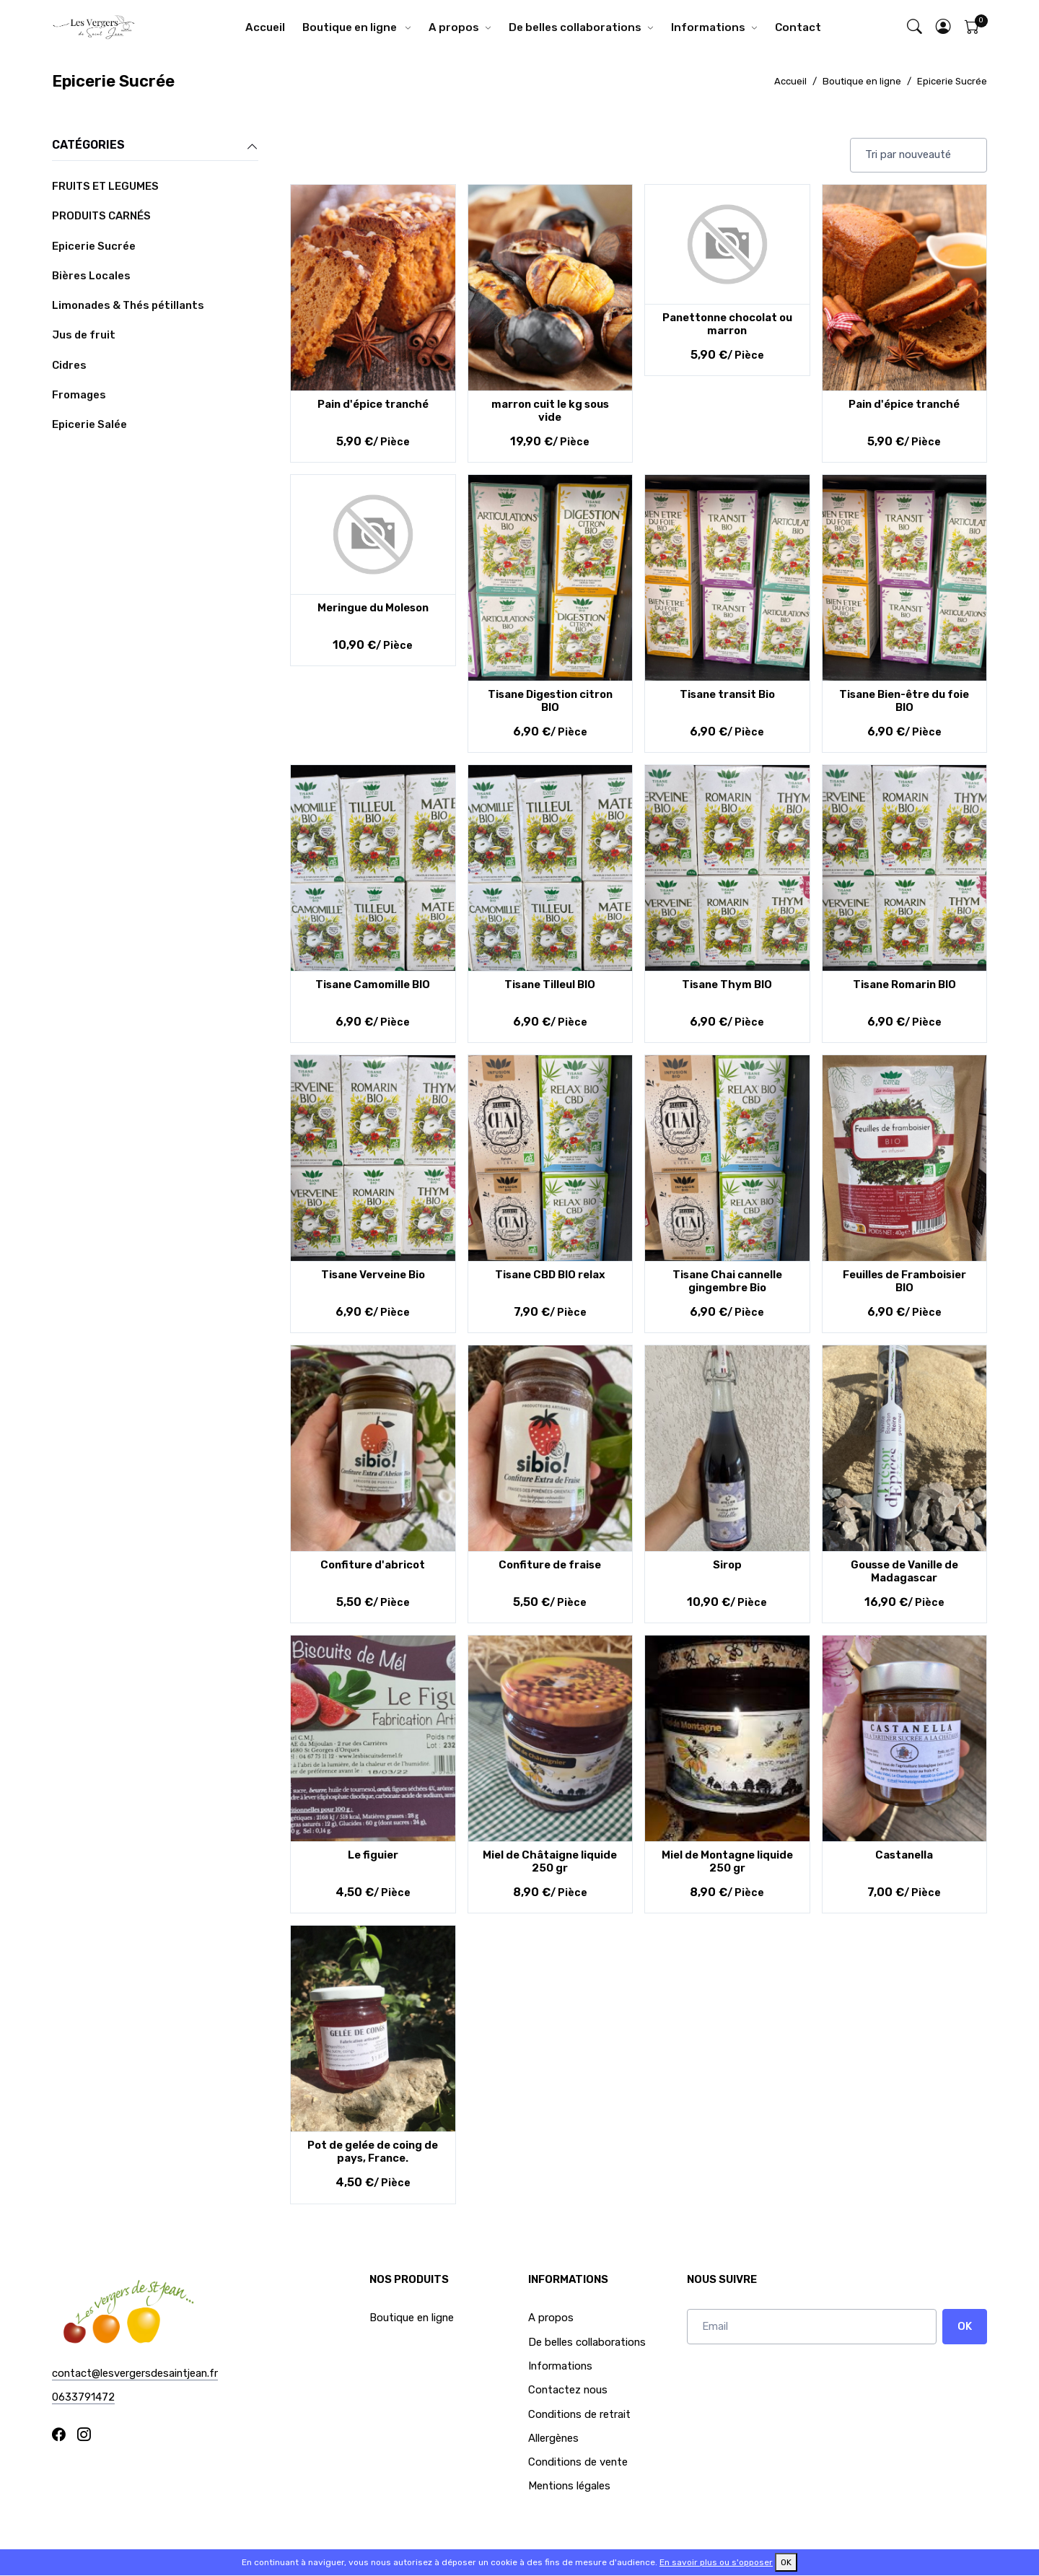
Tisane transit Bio (727, 694)
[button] (943, 28)
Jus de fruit (83, 334)
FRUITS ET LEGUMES (105, 186)
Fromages (79, 394)
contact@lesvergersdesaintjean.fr (135, 2373)
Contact (798, 27)
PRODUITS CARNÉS (101, 215)
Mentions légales (569, 2485)
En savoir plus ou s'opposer (716, 2562)
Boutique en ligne (350, 27)
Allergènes (553, 2438)
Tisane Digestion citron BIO (550, 701)
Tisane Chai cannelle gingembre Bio (727, 1281)
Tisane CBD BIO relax (550, 1274)
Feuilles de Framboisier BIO (904, 1281)
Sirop (727, 1564)
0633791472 (83, 2397)
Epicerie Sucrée (952, 81)
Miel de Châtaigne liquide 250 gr (550, 1861)
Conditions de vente (578, 2461)
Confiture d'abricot (372, 1564)
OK (964, 2326)
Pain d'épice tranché (373, 404)
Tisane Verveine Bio (373, 1274)
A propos (454, 27)
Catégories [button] (155, 146)
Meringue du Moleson (373, 607)
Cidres (69, 365)
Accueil (265, 27)
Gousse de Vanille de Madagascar (904, 1571)
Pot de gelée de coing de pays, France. (372, 2152)
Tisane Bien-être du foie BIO (904, 701)
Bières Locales (91, 275)
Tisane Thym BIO (727, 984)
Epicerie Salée (89, 424)
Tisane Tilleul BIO (549, 984)
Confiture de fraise (550, 1564)
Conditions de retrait (579, 2414)
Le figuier (373, 1854)
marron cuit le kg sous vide (550, 411)
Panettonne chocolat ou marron (727, 324)
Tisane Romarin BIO (904, 984)
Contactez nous (568, 2389)
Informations (708, 27)
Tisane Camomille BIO (372, 984)
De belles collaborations (575, 27)
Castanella (904, 1854)
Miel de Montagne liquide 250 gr (727, 1861)
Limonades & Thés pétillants (128, 305)
